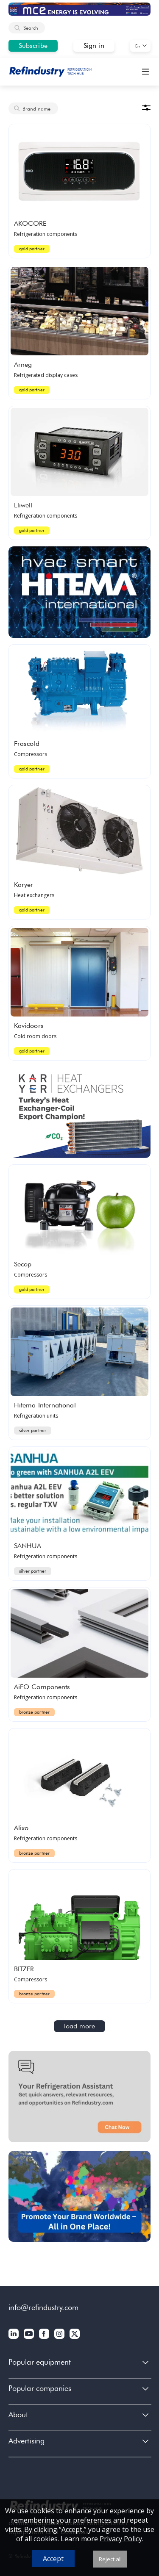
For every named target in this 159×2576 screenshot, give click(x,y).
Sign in (94, 46)
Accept (53, 2558)
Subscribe (33, 46)
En (137, 45)
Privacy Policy (121, 2538)
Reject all (110, 2559)
